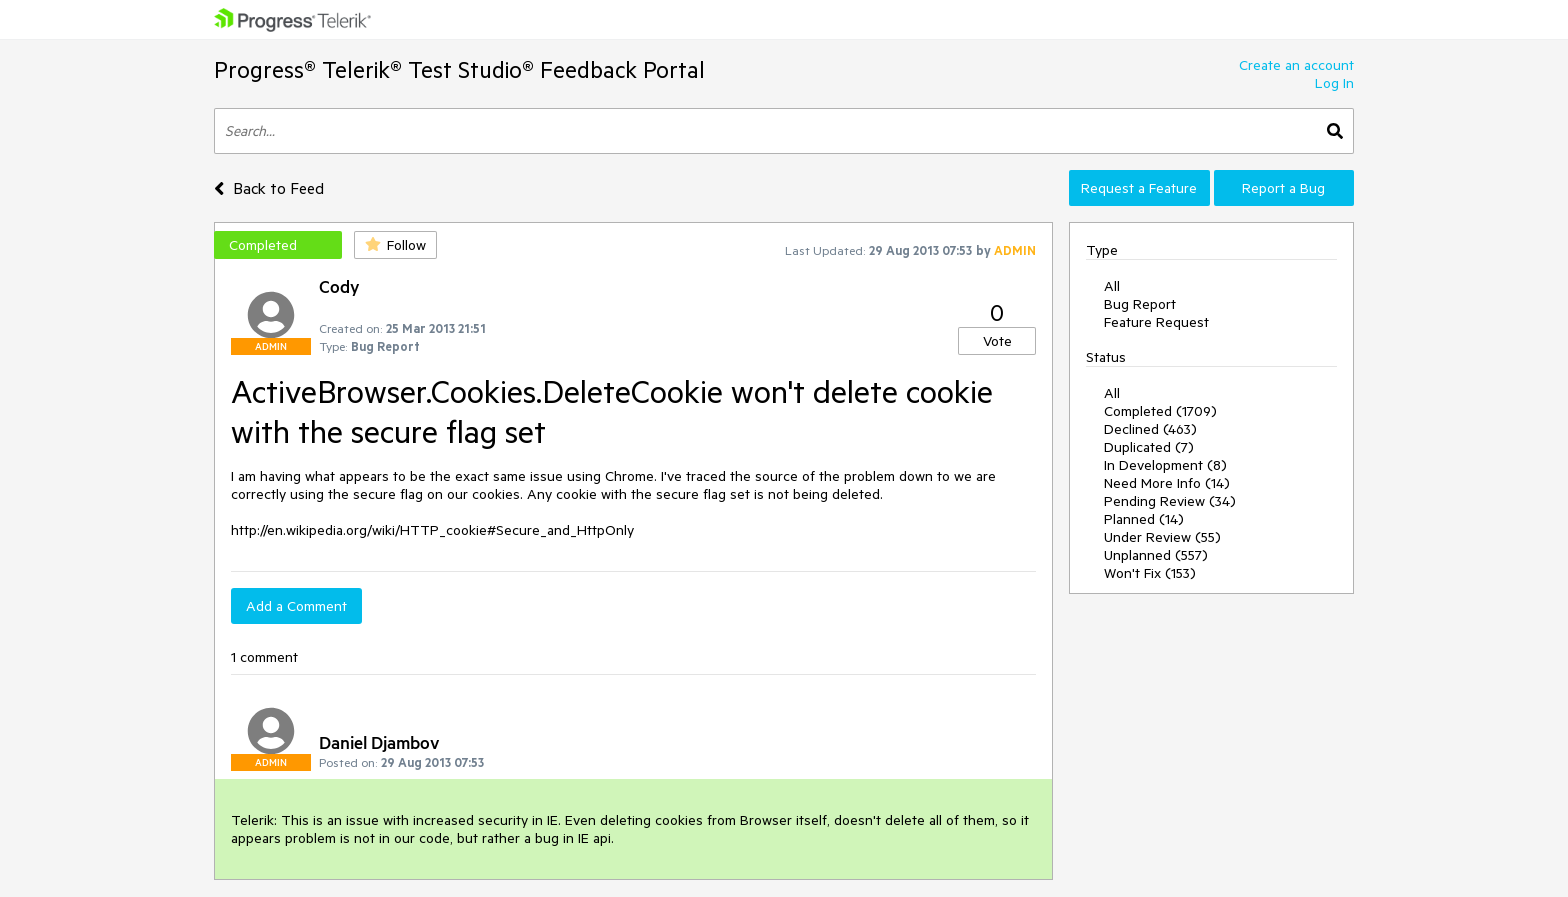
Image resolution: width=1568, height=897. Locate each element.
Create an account (1296, 65)
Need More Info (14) (1167, 483)
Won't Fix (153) (1150, 573)
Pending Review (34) (1170, 501)
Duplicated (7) (1149, 447)
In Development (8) (1165, 465)
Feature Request (1156, 322)
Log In (1334, 83)
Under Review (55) (1162, 537)
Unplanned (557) (1156, 555)
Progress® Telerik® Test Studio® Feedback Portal (459, 69)
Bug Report (1140, 304)
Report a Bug (1283, 188)
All (1112, 286)
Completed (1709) (1160, 411)
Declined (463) (1150, 429)
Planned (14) (1144, 519)
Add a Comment (296, 606)
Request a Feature (1139, 188)
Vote (997, 341)
